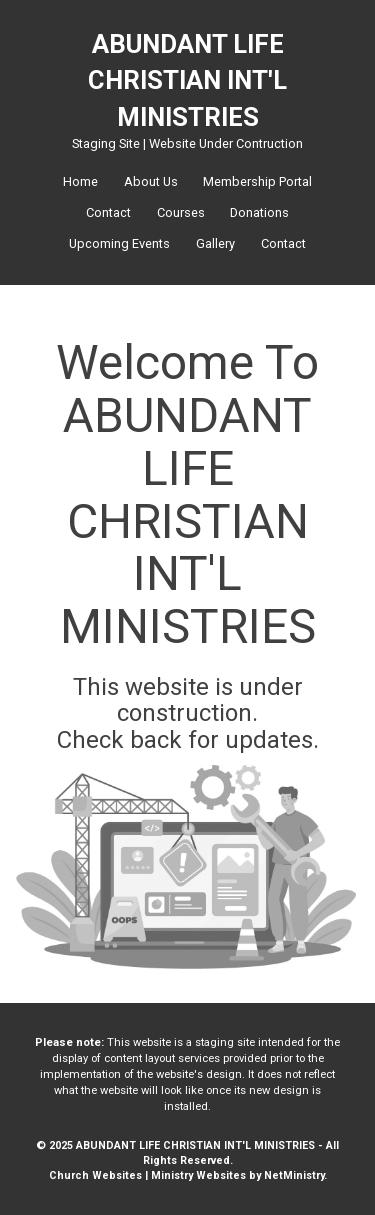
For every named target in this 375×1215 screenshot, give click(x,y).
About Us (151, 181)
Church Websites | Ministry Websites (149, 1175)
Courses (181, 212)
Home (80, 181)
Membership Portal (257, 181)
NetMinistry (294, 1175)
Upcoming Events (119, 243)
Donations (259, 212)
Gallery (215, 243)
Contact (108, 212)
